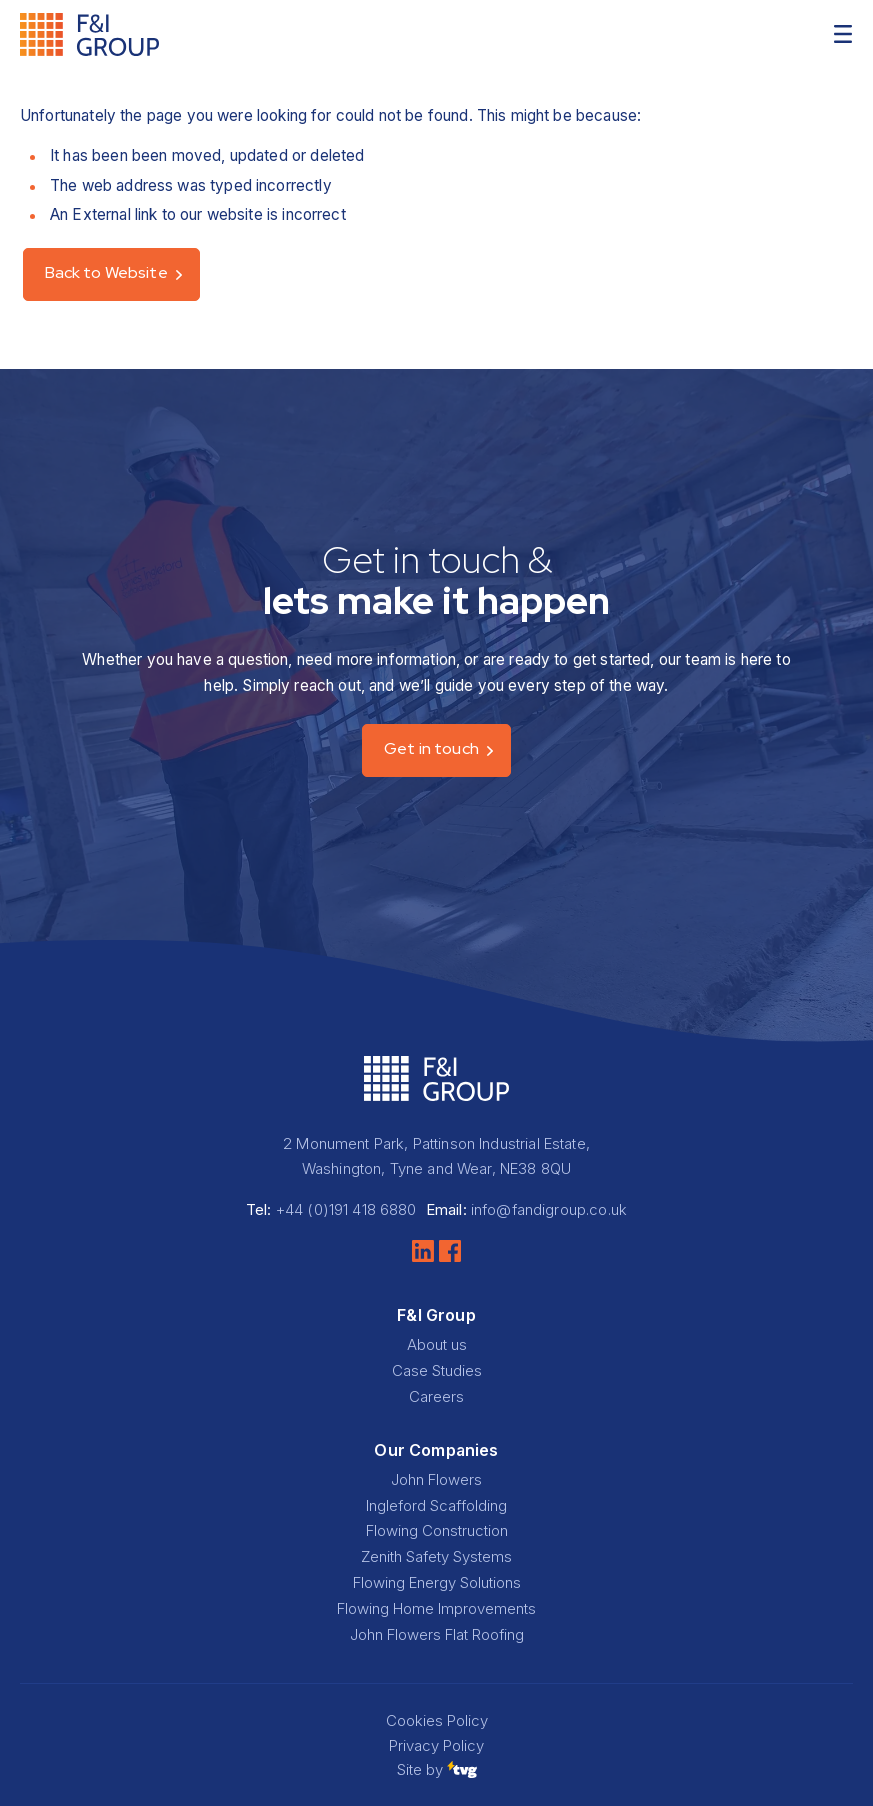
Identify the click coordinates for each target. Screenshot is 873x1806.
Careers (436, 1396)
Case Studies (437, 1370)
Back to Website (106, 272)
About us (437, 1344)
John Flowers (436, 1479)
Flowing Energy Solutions (437, 1582)
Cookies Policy (437, 1720)
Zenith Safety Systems (436, 1556)
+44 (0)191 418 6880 (346, 1209)
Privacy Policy (436, 1745)
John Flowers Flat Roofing (437, 1634)
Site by (437, 1769)
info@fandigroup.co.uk (549, 1209)
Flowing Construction (437, 1530)
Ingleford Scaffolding (436, 1505)
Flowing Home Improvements (436, 1608)
